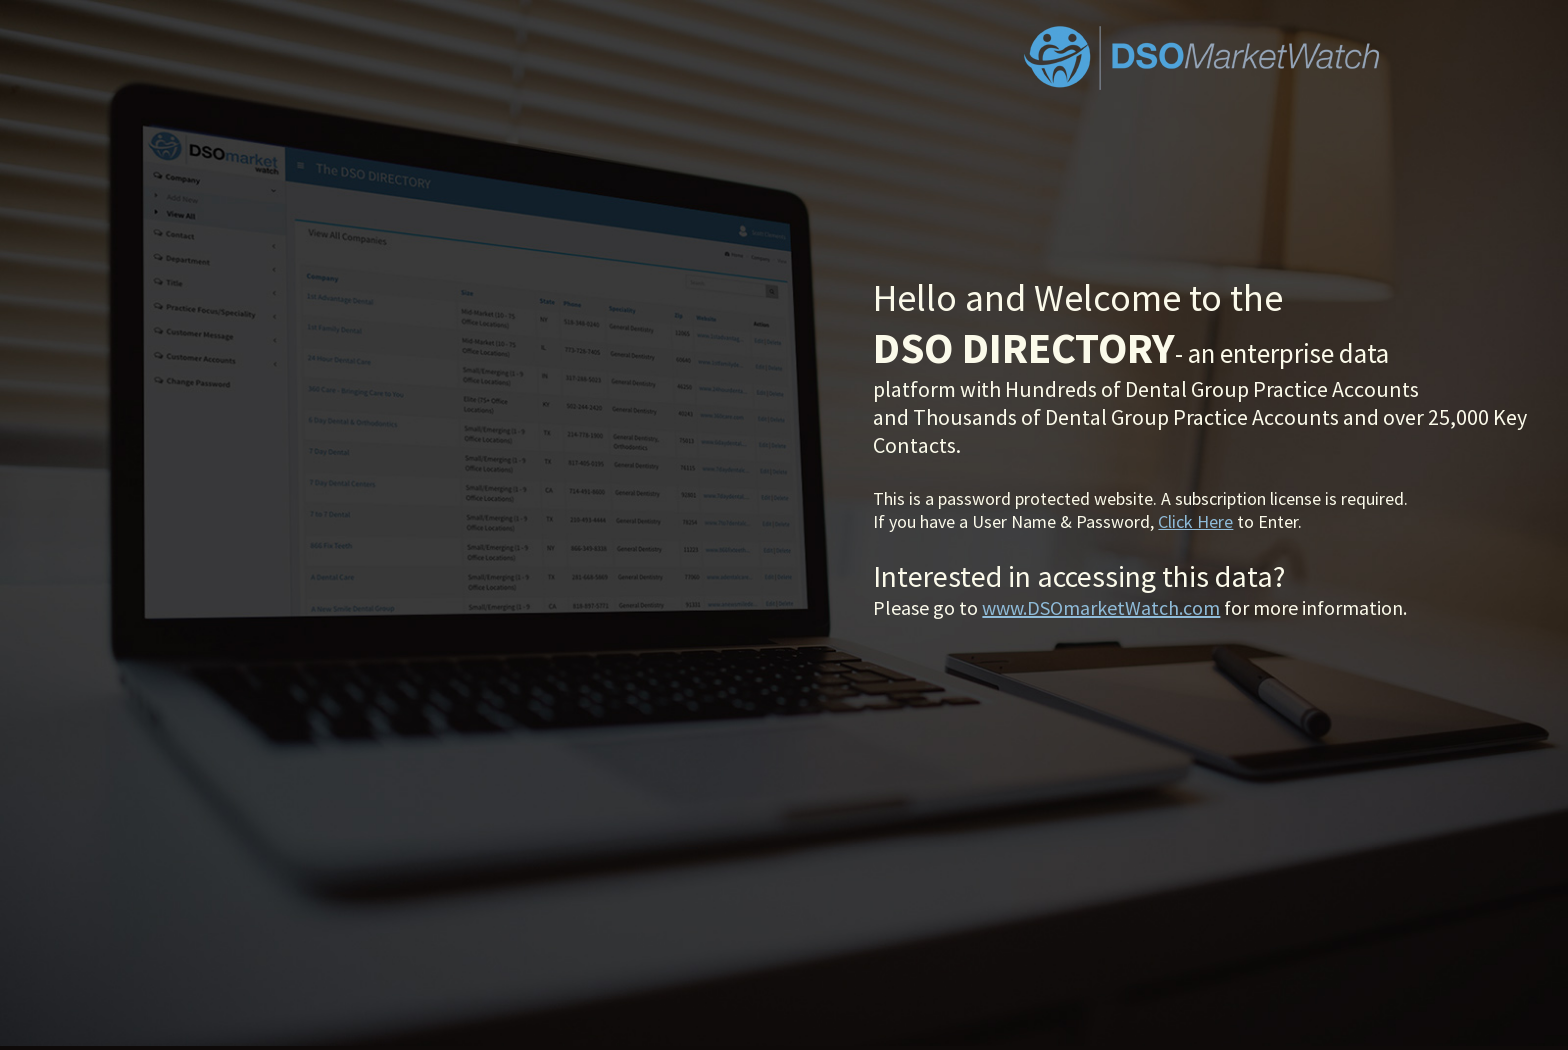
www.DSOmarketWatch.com (1101, 607)
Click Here (1195, 521)
